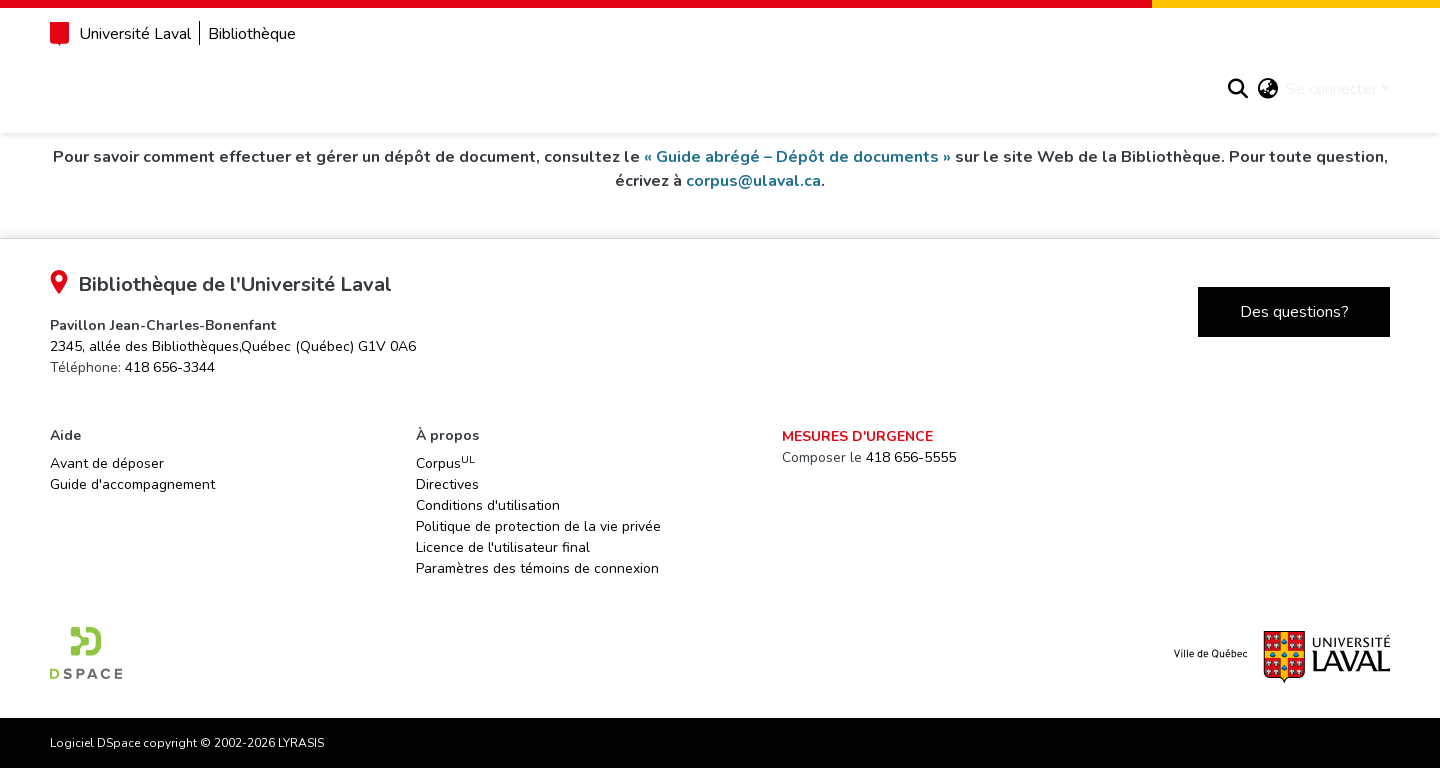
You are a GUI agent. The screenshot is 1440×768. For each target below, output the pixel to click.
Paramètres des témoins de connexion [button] (550, 568)
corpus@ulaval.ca (791, 181)
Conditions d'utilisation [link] (501, 505)
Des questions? (1265, 312)
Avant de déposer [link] (136, 463)
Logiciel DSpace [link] (124, 743)
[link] (262, 346)
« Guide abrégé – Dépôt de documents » (835, 157)
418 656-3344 (199, 367)
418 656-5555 (908, 457)
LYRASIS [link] (330, 743)
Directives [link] (460, 484)
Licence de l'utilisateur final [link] (516, 547)
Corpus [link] (458, 463)
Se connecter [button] (1305, 89)
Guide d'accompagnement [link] (161, 484)
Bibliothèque (281, 34)
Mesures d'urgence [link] (854, 436)
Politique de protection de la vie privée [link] (551, 526)
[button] (1209, 89)
